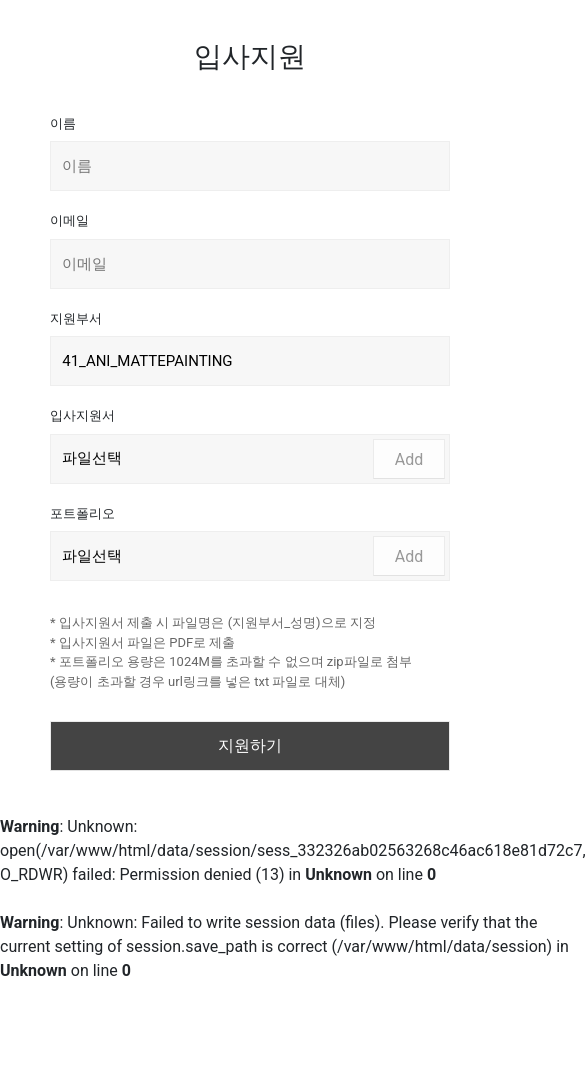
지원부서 (76, 318)
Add (409, 459)
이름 (63, 123)
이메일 (69, 220)
